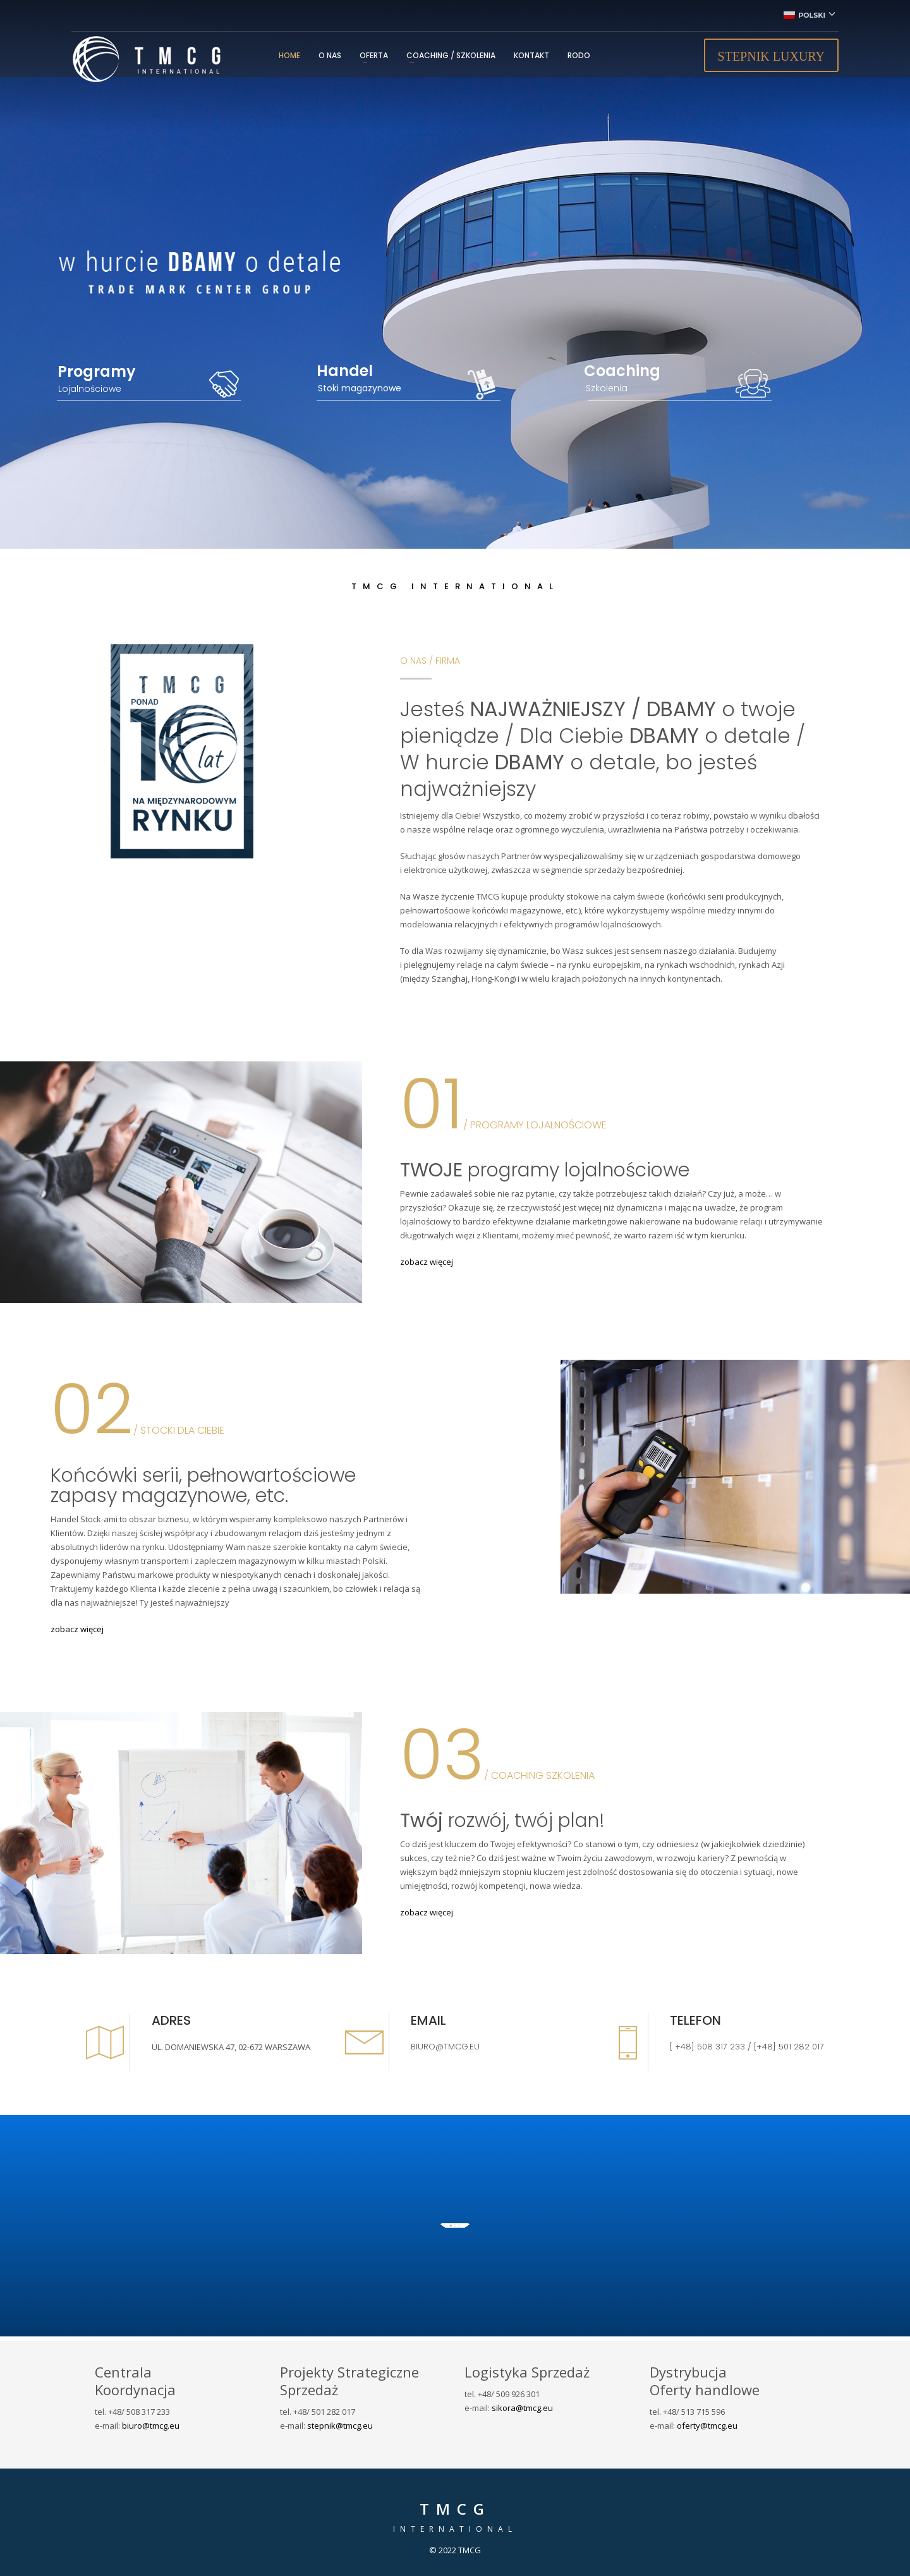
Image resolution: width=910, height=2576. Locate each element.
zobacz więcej (426, 1261)
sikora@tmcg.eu (522, 2408)
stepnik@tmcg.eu (340, 2425)
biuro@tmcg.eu (150, 2425)
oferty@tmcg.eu (707, 2425)
